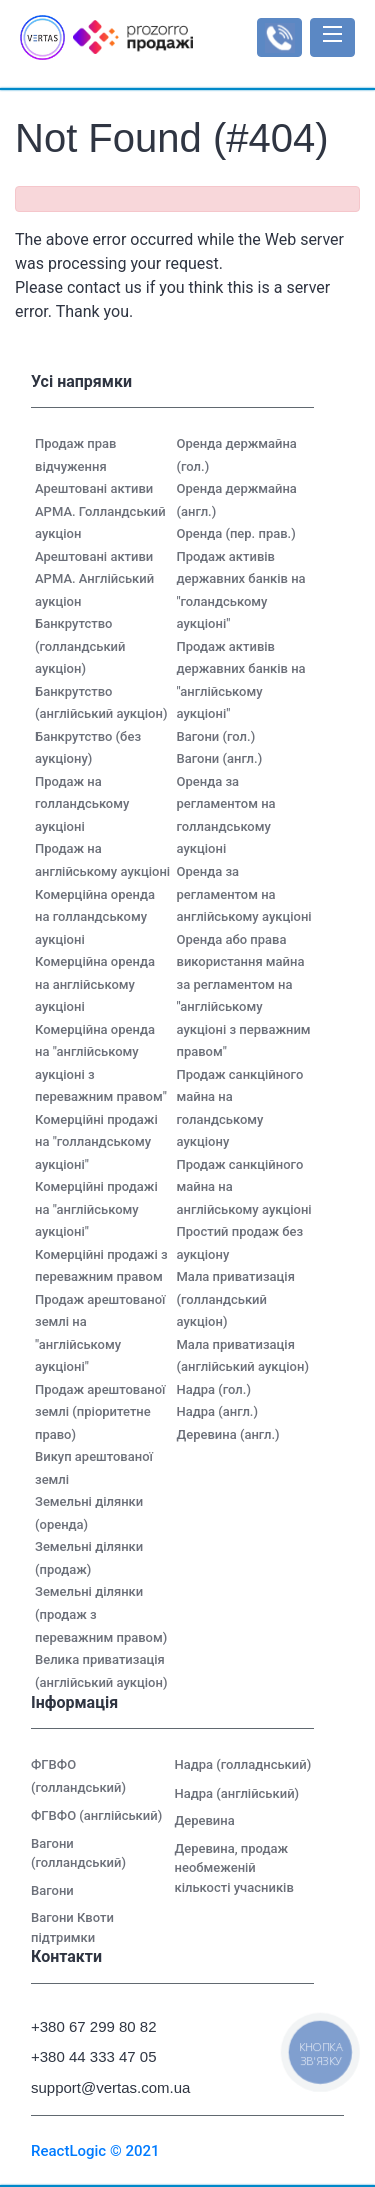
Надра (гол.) (214, 1389)
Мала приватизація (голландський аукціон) (236, 1299)
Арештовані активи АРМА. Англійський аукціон (94, 579)
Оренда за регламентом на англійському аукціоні (244, 894)
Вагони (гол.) (216, 736)
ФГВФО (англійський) (96, 1815)
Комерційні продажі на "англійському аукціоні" (96, 1209)
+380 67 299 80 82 (94, 2026)
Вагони (52, 1890)
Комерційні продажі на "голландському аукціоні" (96, 1142)
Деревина (205, 1820)
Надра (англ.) (218, 1411)
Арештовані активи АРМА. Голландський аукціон (100, 511)
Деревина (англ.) (228, 1434)
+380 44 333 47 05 (94, 2056)
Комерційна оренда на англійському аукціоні (95, 984)
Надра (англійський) (237, 1793)
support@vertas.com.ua (102, 2087)
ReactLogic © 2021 (95, 2151)
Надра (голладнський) (243, 1764)
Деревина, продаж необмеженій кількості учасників (234, 1868)
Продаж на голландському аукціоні (82, 804)
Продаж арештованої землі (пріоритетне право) (100, 1412)
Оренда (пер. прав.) (236, 533)
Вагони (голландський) (78, 1853)
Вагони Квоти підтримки (72, 1927)
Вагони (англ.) (220, 758)
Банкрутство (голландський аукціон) (80, 646)
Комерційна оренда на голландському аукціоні (95, 917)
